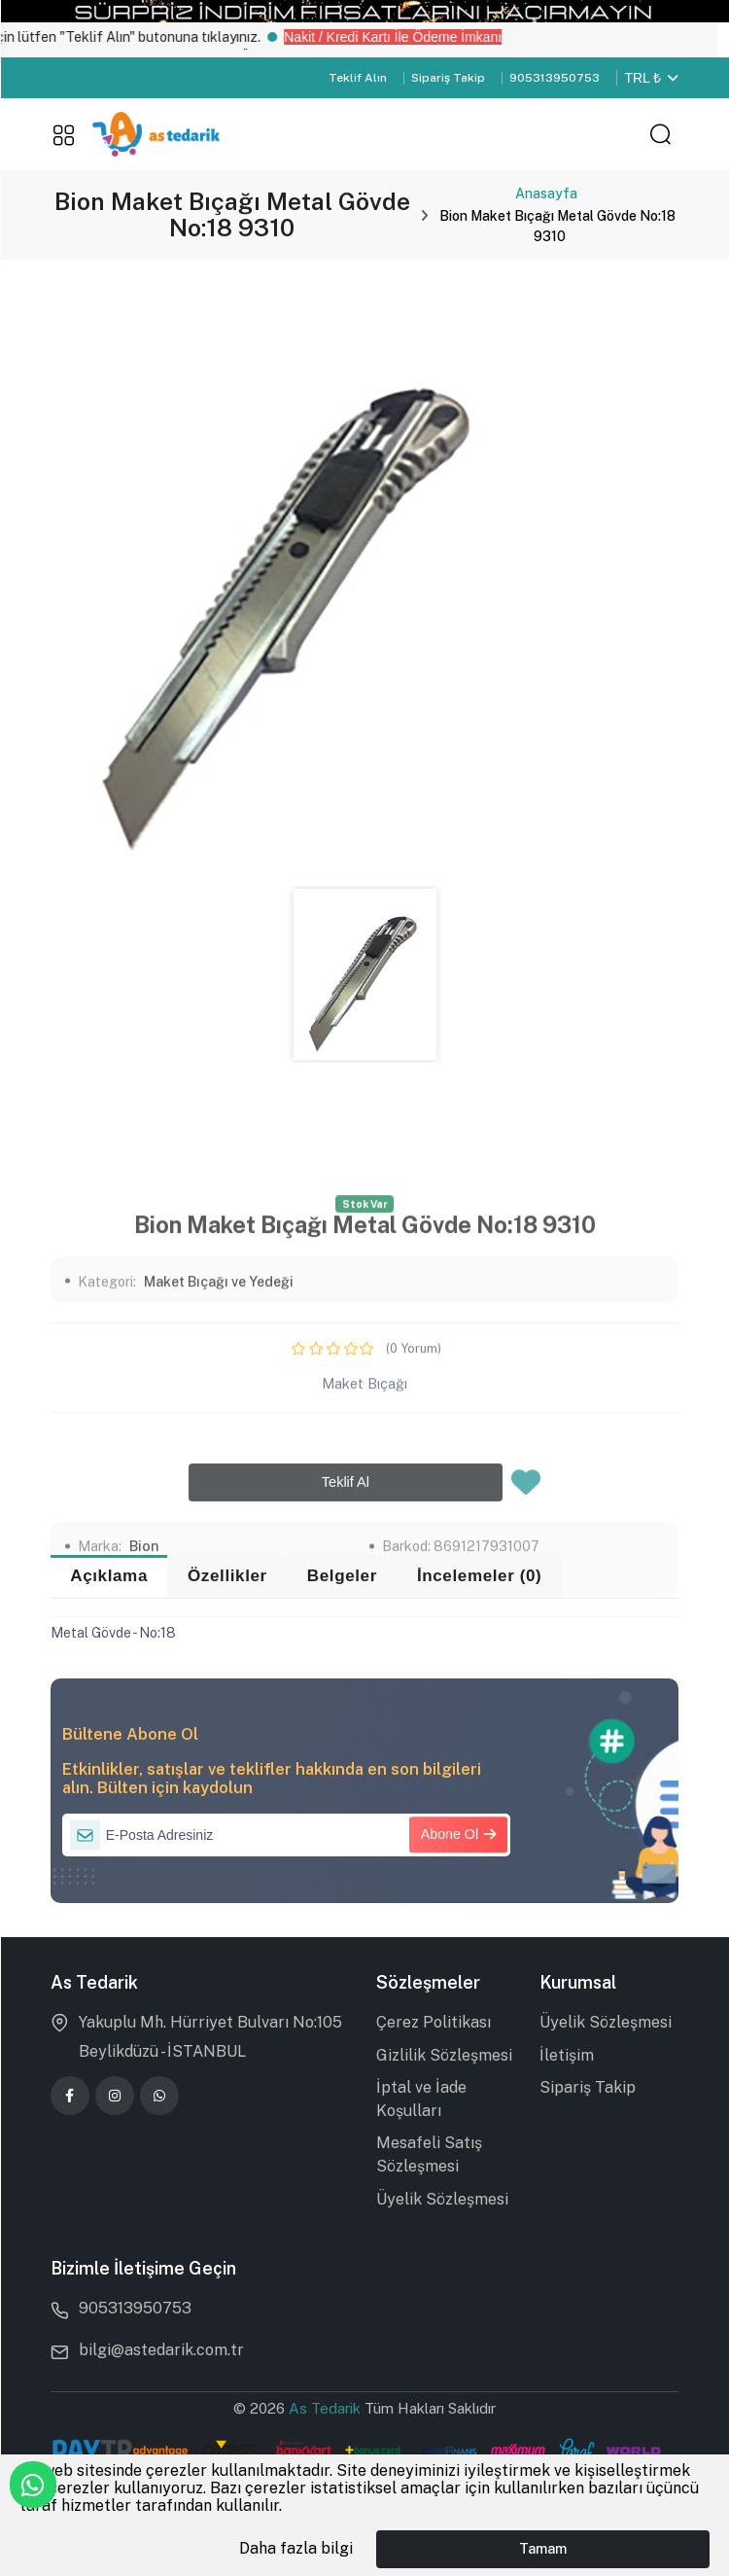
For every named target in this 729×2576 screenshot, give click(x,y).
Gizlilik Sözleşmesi (444, 2055)
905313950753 (554, 78)
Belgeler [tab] (342, 1576)
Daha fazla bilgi (296, 2548)
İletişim (566, 2055)
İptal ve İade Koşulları (421, 2099)
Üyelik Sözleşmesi (442, 2199)
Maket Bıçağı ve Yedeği (219, 1488)
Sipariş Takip (448, 78)
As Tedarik (326, 2408)
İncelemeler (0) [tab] (479, 1576)
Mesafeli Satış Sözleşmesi (429, 2154)
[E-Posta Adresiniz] (286, 1835)
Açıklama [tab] (109, 1576)
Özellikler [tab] (227, 1576)
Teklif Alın (358, 78)
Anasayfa (546, 193)
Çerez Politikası (433, 2022)
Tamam (543, 2548)
